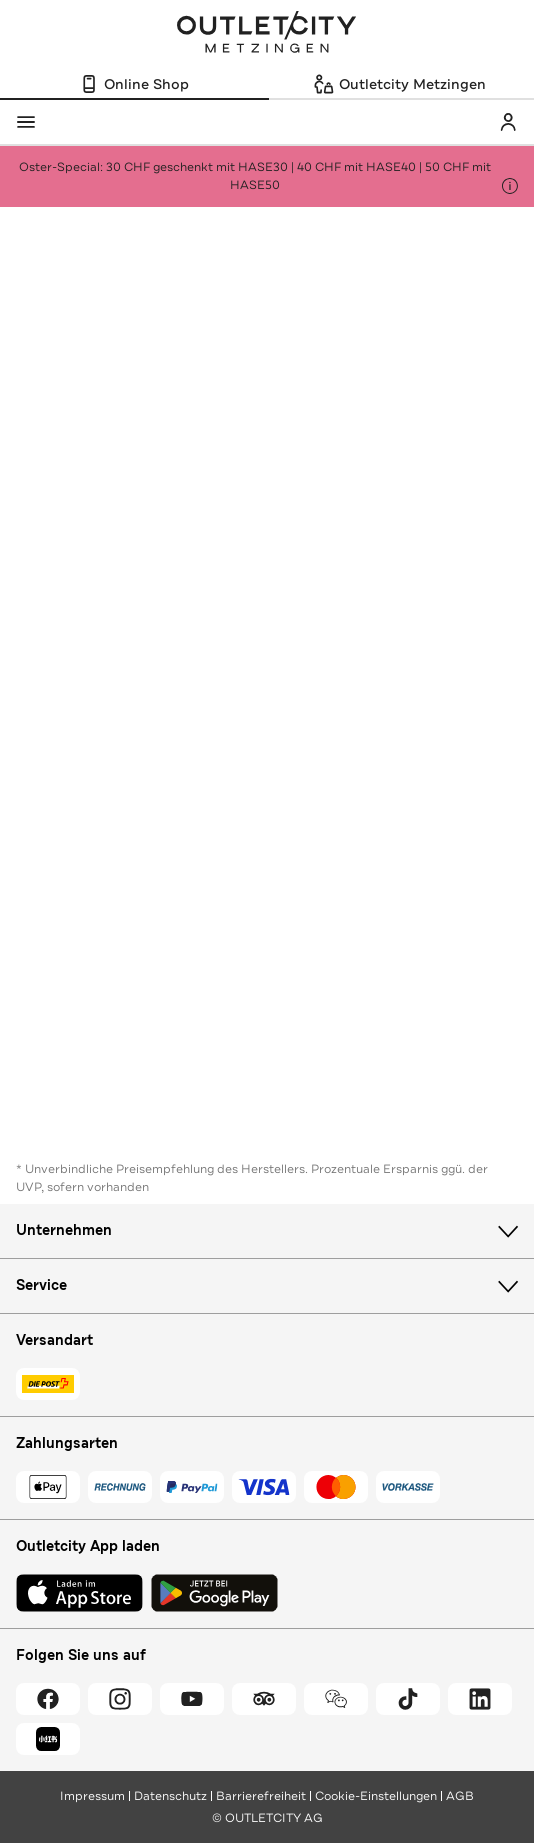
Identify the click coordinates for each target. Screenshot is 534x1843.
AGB (460, 1796)
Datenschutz (170, 1796)
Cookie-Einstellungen (376, 1796)
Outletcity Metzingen (267, 34)
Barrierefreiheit (261, 1796)
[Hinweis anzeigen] (510, 186)
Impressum (92, 1796)
